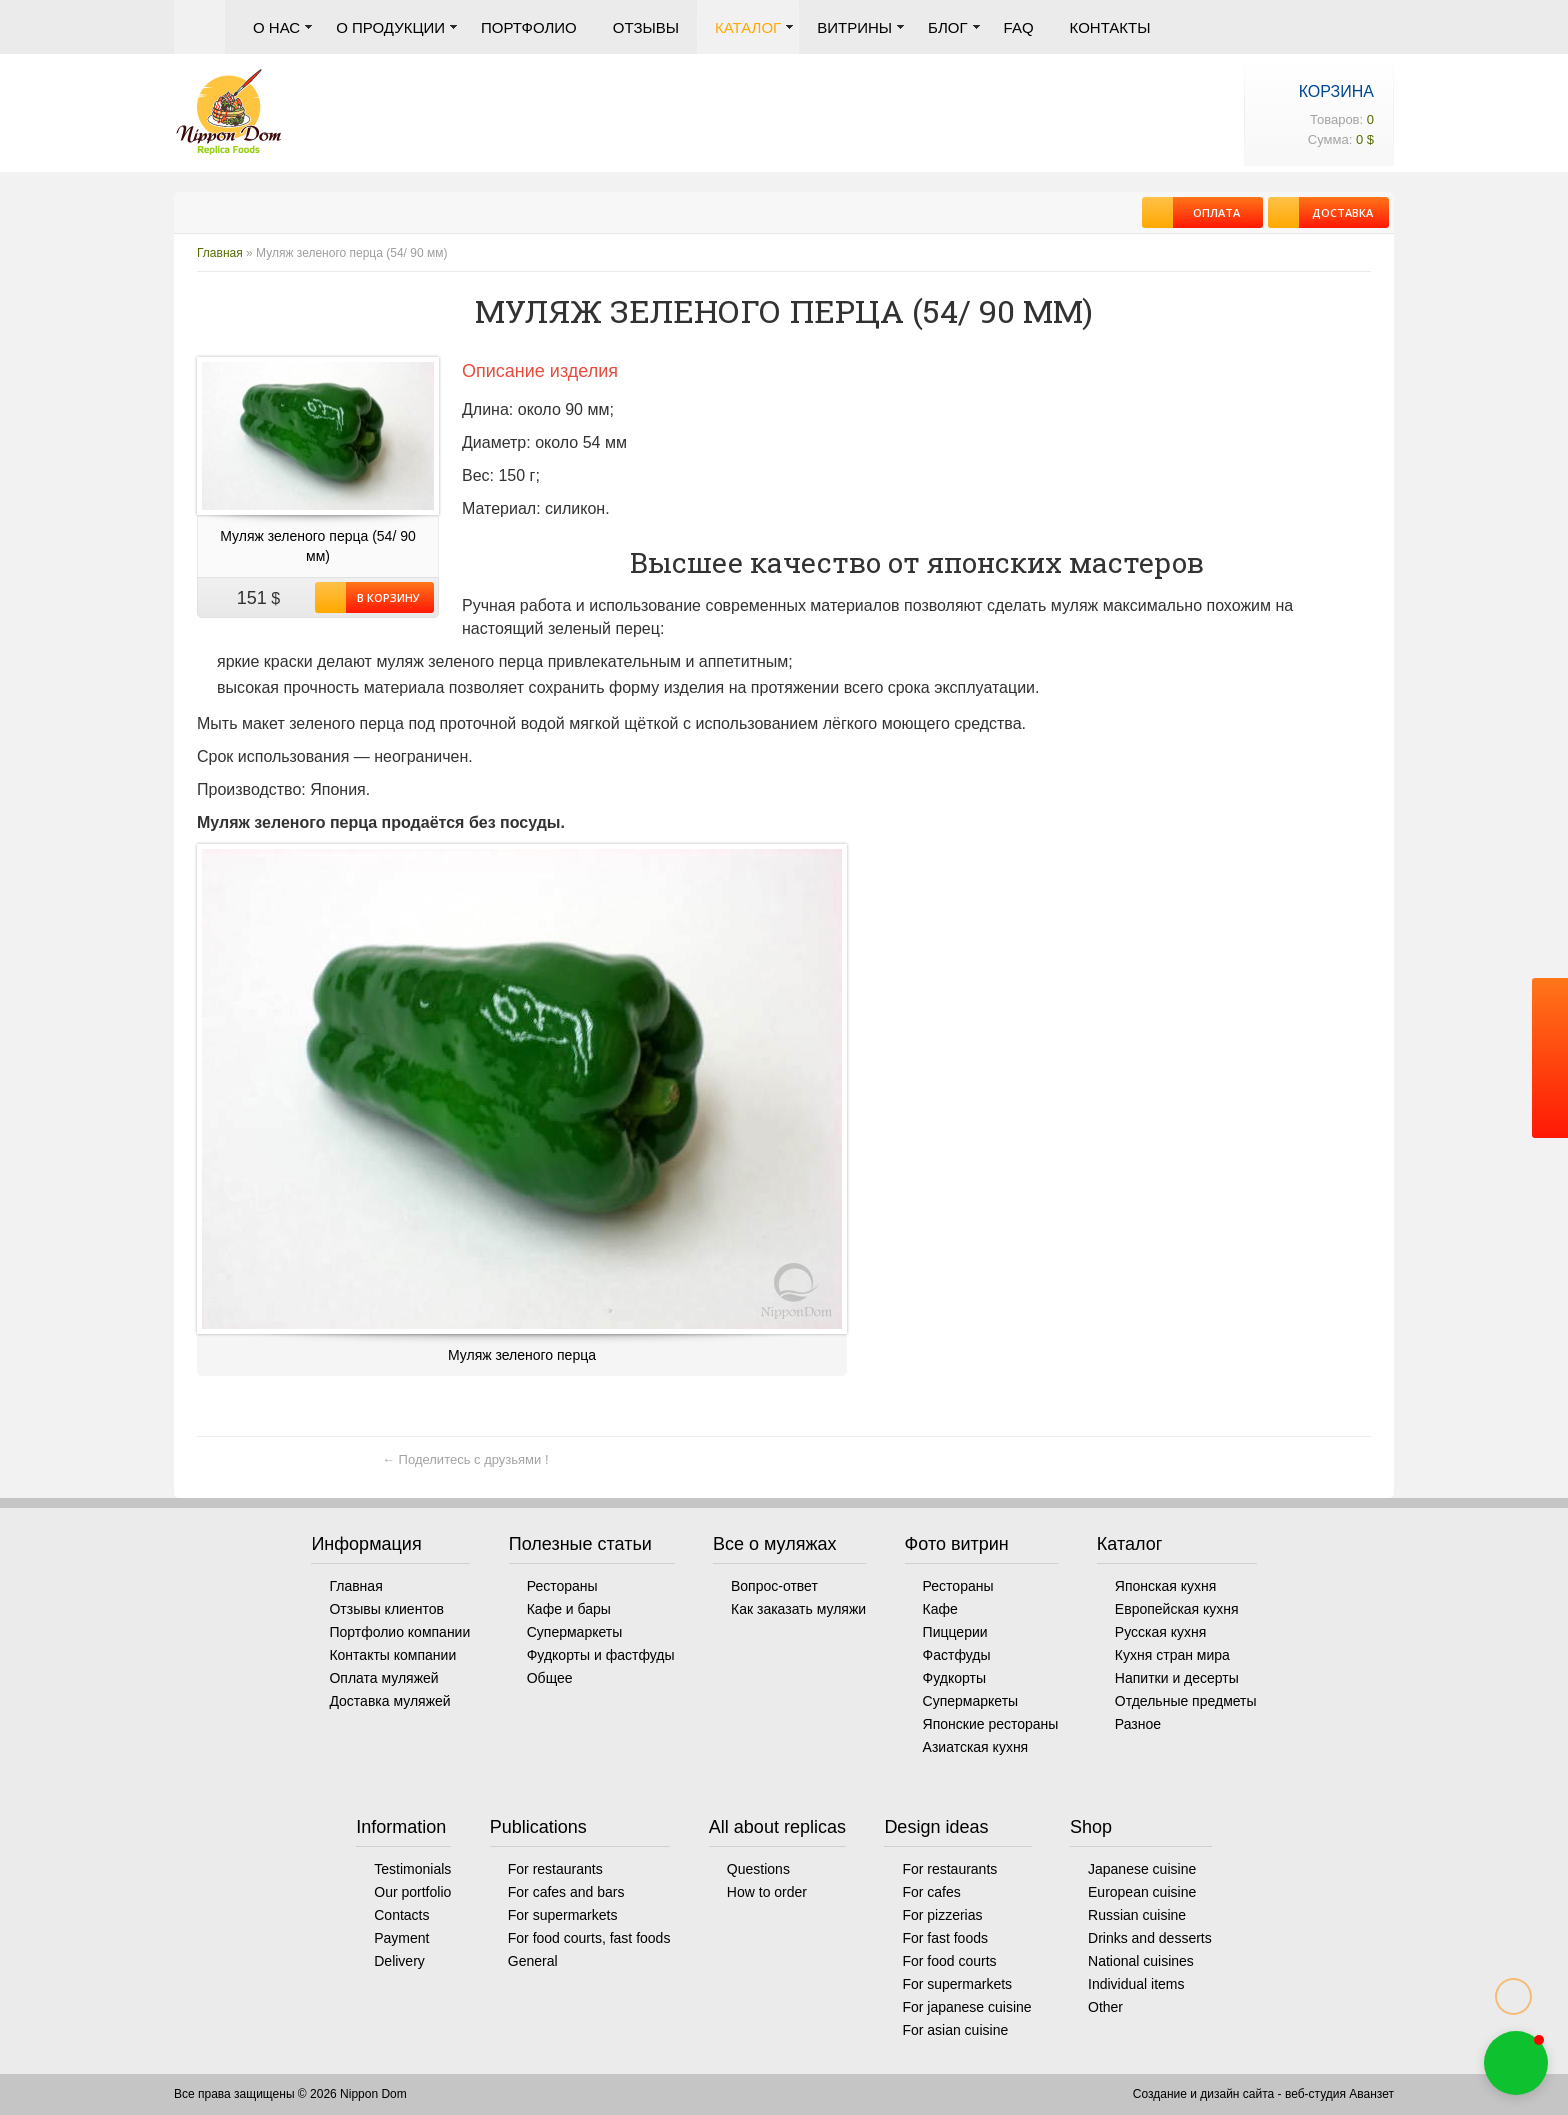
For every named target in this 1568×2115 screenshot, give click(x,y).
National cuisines (1141, 1961)
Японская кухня (1166, 1586)
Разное (1138, 1724)
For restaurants (555, 1869)
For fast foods (945, 1938)
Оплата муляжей (383, 1678)
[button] (1516, 2063)
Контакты (1110, 27)
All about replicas (777, 1827)
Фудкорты (954, 1678)
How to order (767, 1892)
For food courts (949, 1961)
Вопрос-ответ (774, 1586)
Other (1105, 2007)
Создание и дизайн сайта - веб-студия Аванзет (1263, 2094)
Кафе (940, 1609)
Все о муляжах (775, 1544)
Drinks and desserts (1150, 1938)
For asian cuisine (955, 2030)
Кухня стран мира (1172, 1655)
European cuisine (1142, 1892)
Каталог (748, 27)
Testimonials (412, 1869)
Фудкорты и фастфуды (601, 1655)
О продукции (390, 27)
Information (401, 1827)
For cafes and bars (566, 1892)
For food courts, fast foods (589, 1938)
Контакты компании (392, 1655)
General (533, 1961)
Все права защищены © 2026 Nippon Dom (290, 2094)
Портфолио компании (399, 1632)
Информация (366, 1544)
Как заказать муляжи (798, 1609)
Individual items (1136, 1984)
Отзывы (646, 27)
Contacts (401, 1915)
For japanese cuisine (966, 2007)
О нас (276, 27)
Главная (199, 27)
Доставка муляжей (389, 1701)
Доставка (1336, 212)
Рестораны (562, 1586)
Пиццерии (955, 1632)
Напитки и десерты (1177, 1678)
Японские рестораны (991, 1724)
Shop (1091, 1827)
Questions (758, 1869)
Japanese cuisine (1142, 1869)
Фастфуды (957, 1655)
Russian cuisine (1137, 1915)
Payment (401, 1938)
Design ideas (936, 1827)
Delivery (399, 1961)
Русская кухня (1160, 1632)
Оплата (1206, 212)
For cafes (931, 1892)
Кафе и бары (569, 1609)
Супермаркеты (575, 1632)
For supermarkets (563, 1915)
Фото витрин (957, 1544)
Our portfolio (412, 1892)
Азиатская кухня (976, 1747)
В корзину (383, 597)
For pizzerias (942, 1915)
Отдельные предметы (1186, 1701)
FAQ (1019, 27)
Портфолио (529, 27)
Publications (538, 1827)
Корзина (1336, 91)
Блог (947, 27)
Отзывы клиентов (386, 1609)
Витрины (854, 27)
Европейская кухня (1177, 1609)
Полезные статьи (580, 1544)
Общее (550, 1678)
